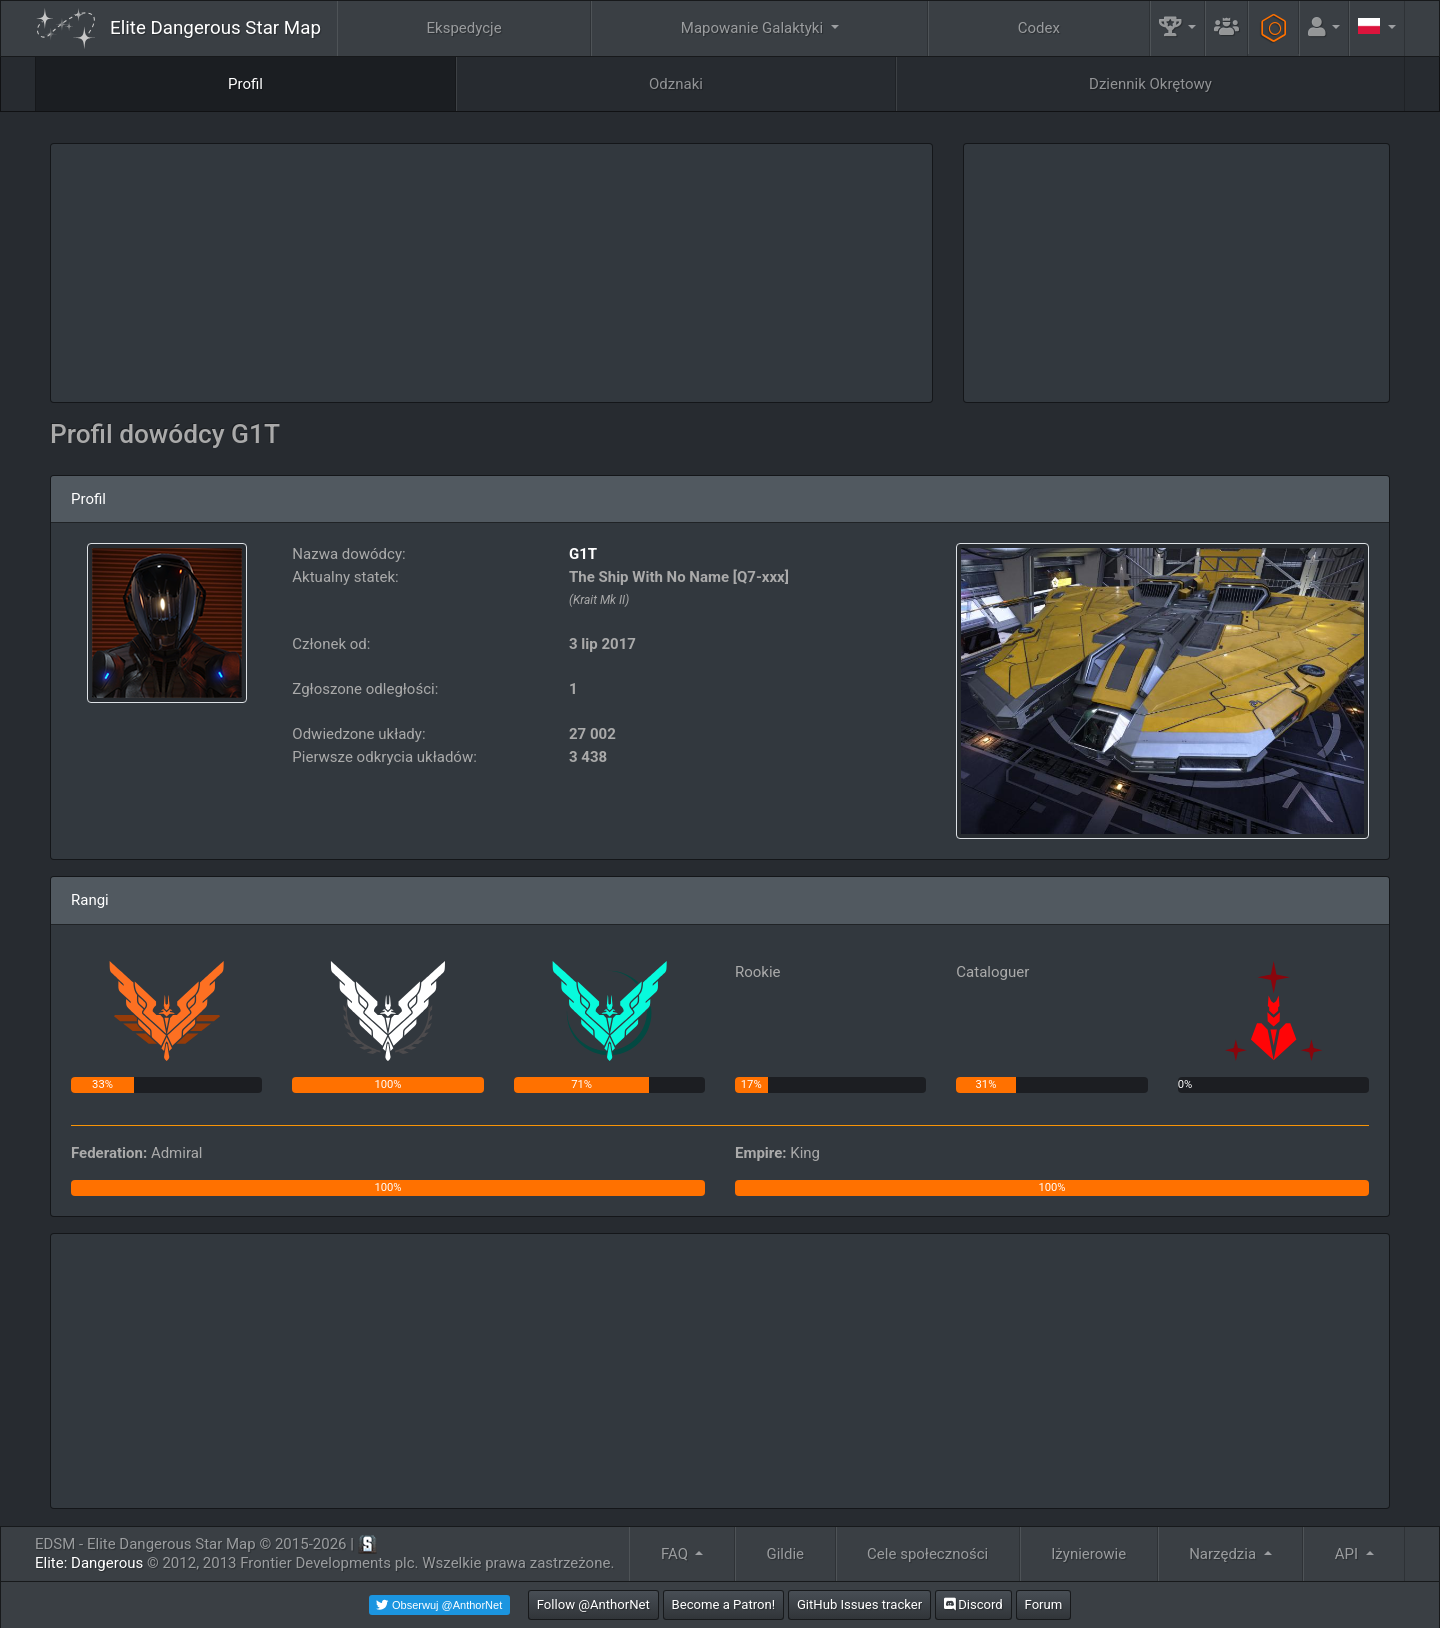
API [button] (1348, 1554)
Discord (973, 1604)
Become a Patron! (724, 1604)
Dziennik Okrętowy (1150, 84)
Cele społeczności (927, 1554)
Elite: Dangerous (89, 1563)
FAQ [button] (676, 1554)
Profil (245, 84)
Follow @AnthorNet (593, 1604)
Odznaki (676, 84)
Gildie (786, 1554)
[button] (1178, 28)
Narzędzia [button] (1224, 1554)
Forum (1044, 1604)
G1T (583, 554)
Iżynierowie (1088, 1554)
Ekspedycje (464, 28)
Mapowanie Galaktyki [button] (754, 28)
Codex (1039, 28)
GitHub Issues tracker (859, 1604)
